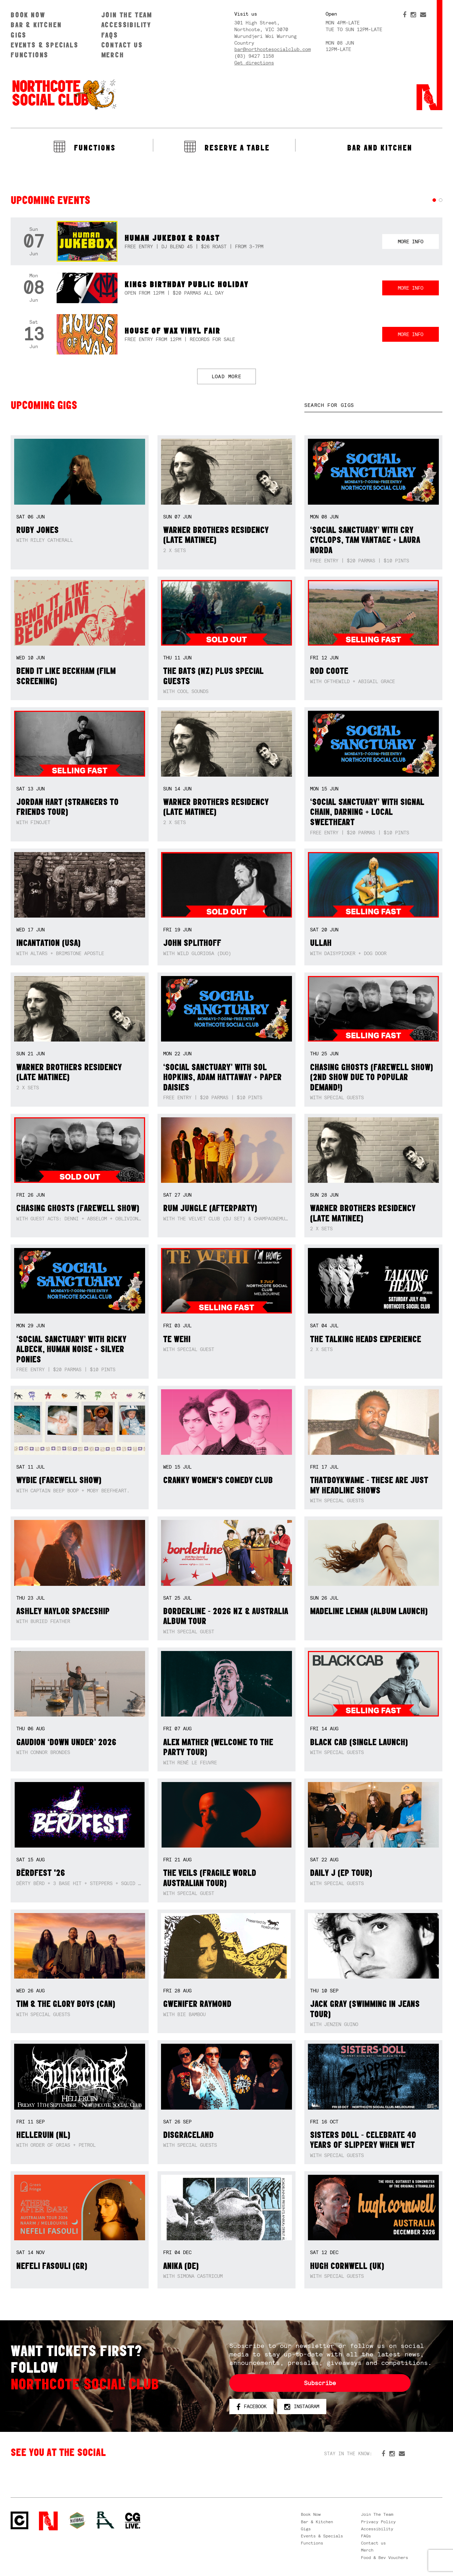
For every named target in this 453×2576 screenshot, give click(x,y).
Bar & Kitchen (36, 25)
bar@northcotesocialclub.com (272, 49)
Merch (112, 55)
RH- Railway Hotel (105, 2520)
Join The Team (126, 15)
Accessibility (126, 25)
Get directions (254, 62)
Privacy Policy (378, 2522)
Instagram (301, 2406)
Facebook (251, 2406)
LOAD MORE (227, 376)
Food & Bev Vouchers (384, 2557)
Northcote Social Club (64, 94)
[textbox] (373, 405)
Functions (29, 55)
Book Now (28, 15)
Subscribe (320, 2383)
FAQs (109, 35)
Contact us (122, 45)
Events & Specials (45, 45)
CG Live (133, 2521)
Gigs (19, 35)
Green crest (77, 2520)
